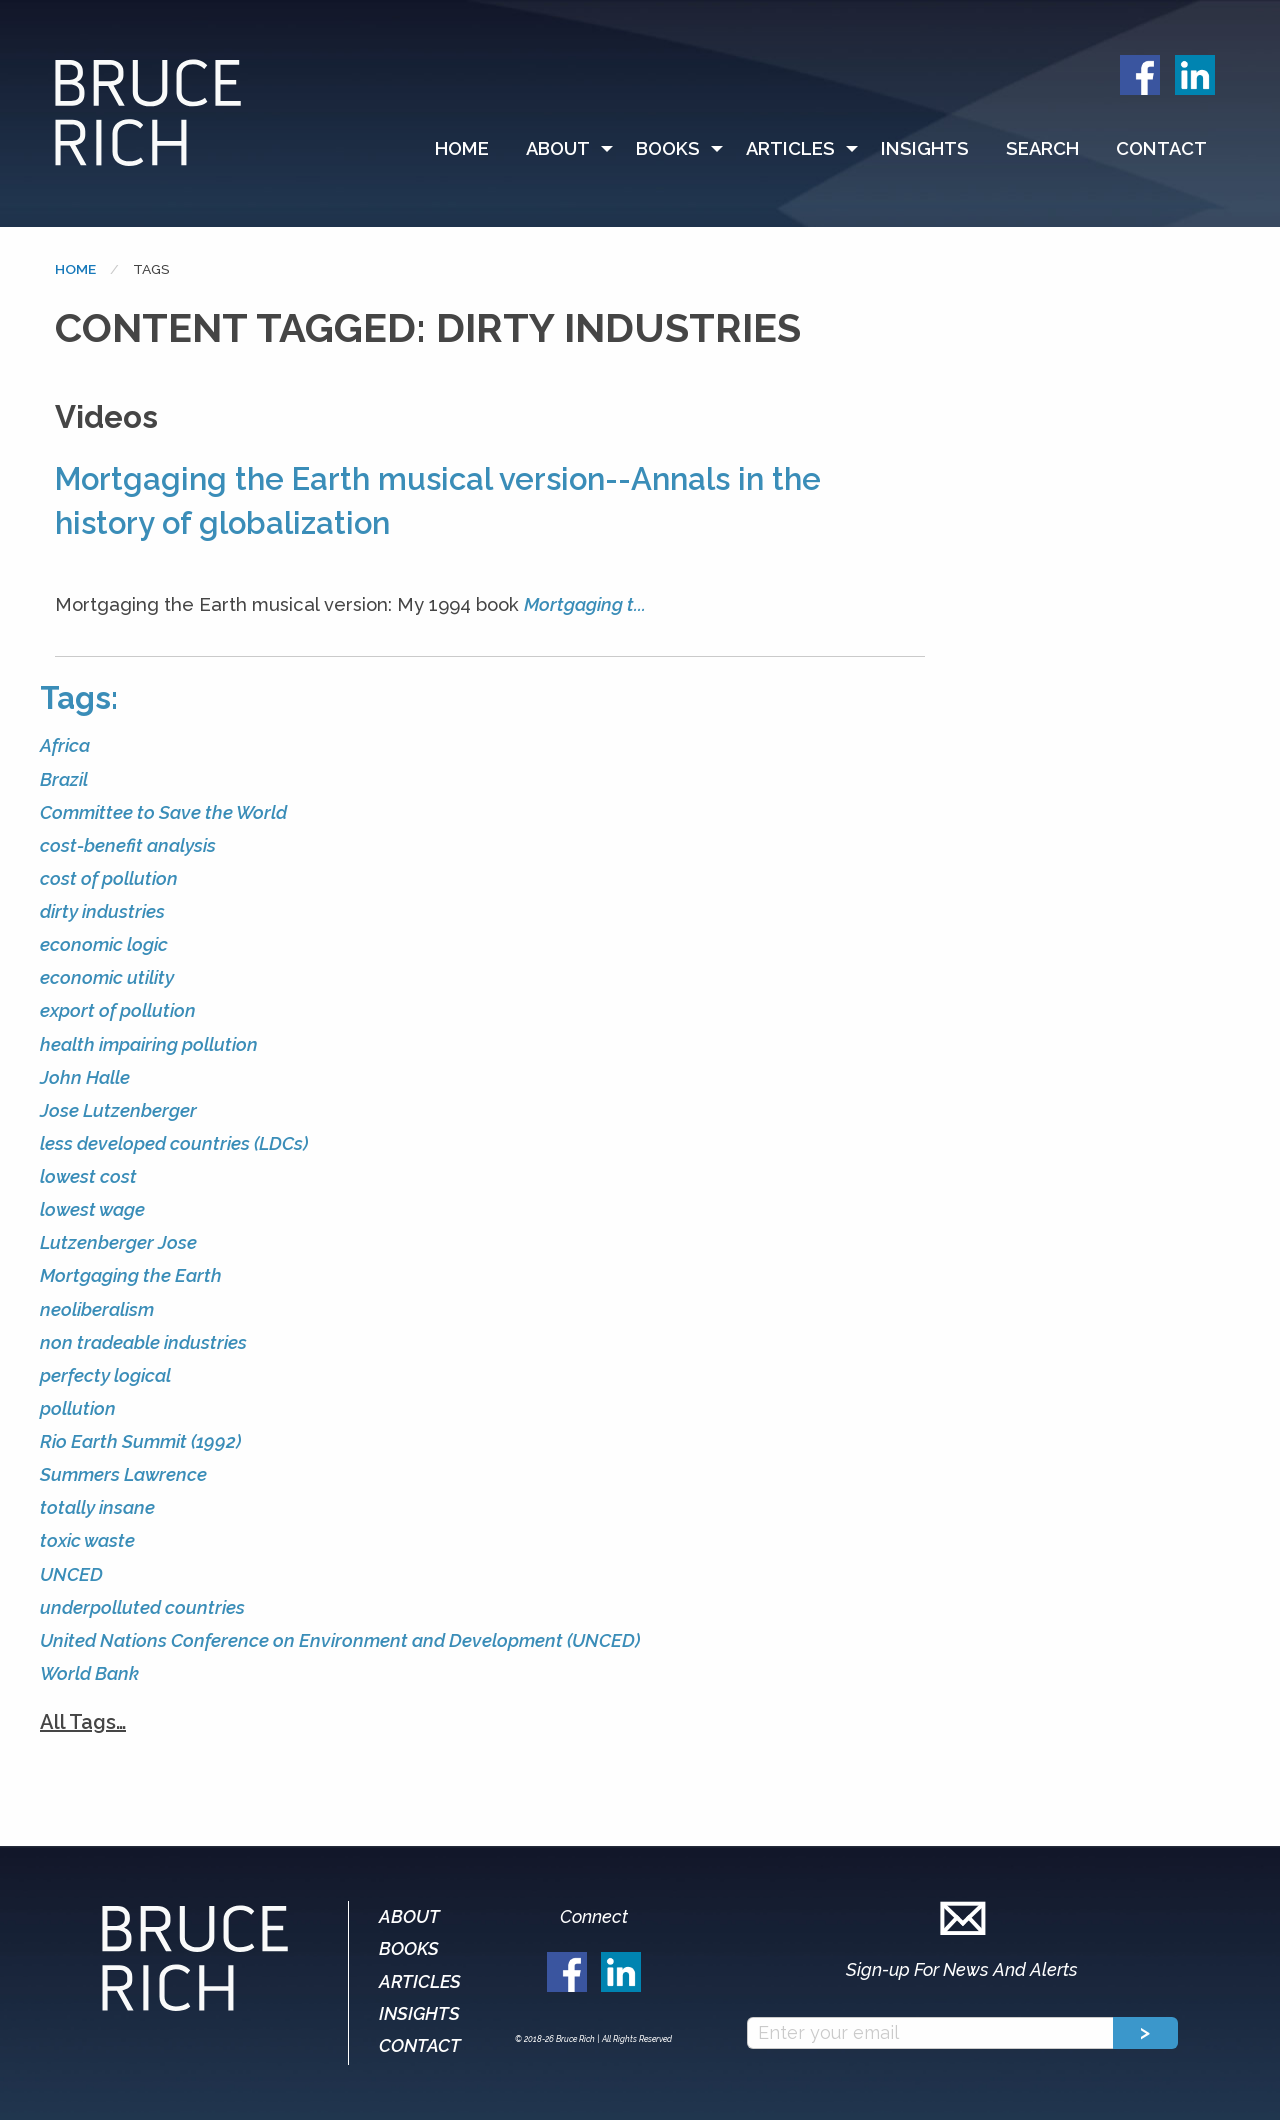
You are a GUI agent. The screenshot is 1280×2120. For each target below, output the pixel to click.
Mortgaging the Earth (131, 1275)
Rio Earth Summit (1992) (140, 1441)
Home (462, 148)
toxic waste (87, 1540)
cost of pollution (109, 878)
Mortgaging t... (585, 604)
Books (668, 148)
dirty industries (102, 911)
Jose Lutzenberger (118, 1110)
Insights (925, 148)
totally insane (97, 1507)
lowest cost (88, 1176)
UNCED (71, 1574)
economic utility (107, 977)
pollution (78, 1408)
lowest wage (92, 1209)
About (558, 148)
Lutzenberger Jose (118, 1242)
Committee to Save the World (163, 812)
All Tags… (83, 1722)
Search (1042, 148)
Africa (65, 745)
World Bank (89, 1673)
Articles (790, 148)
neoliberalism (97, 1309)
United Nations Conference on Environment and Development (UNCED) (340, 1640)
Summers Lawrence (123, 1474)
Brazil (64, 779)
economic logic (104, 944)
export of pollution (118, 1010)
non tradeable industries (143, 1342)
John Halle (85, 1077)
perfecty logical (105, 1375)
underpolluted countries (142, 1607)
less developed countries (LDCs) (174, 1143)
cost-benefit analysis (128, 845)
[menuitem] (471, 149)
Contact (1161, 148)
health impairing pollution (149, 1044)
